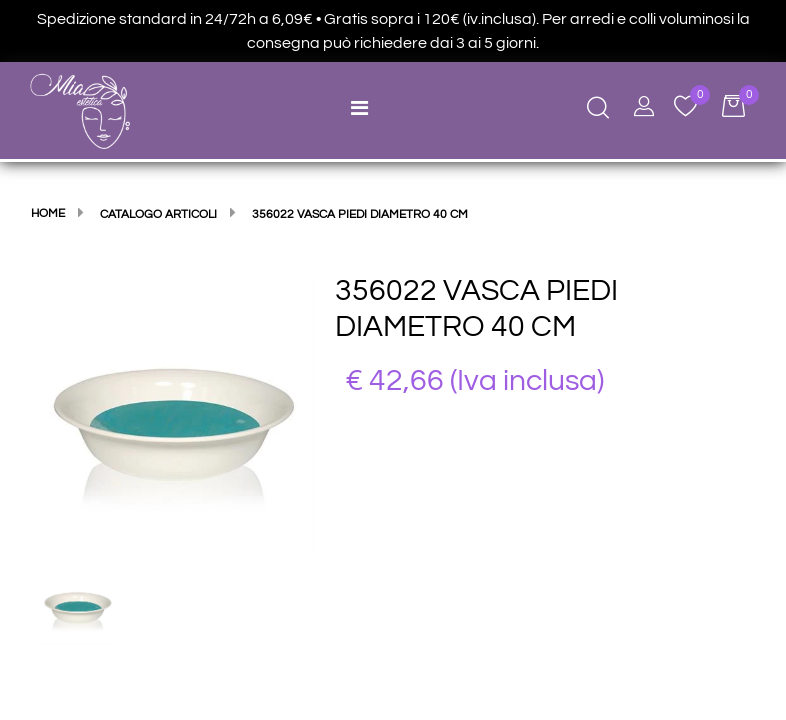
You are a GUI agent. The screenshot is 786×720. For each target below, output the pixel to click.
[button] (172, 414)
